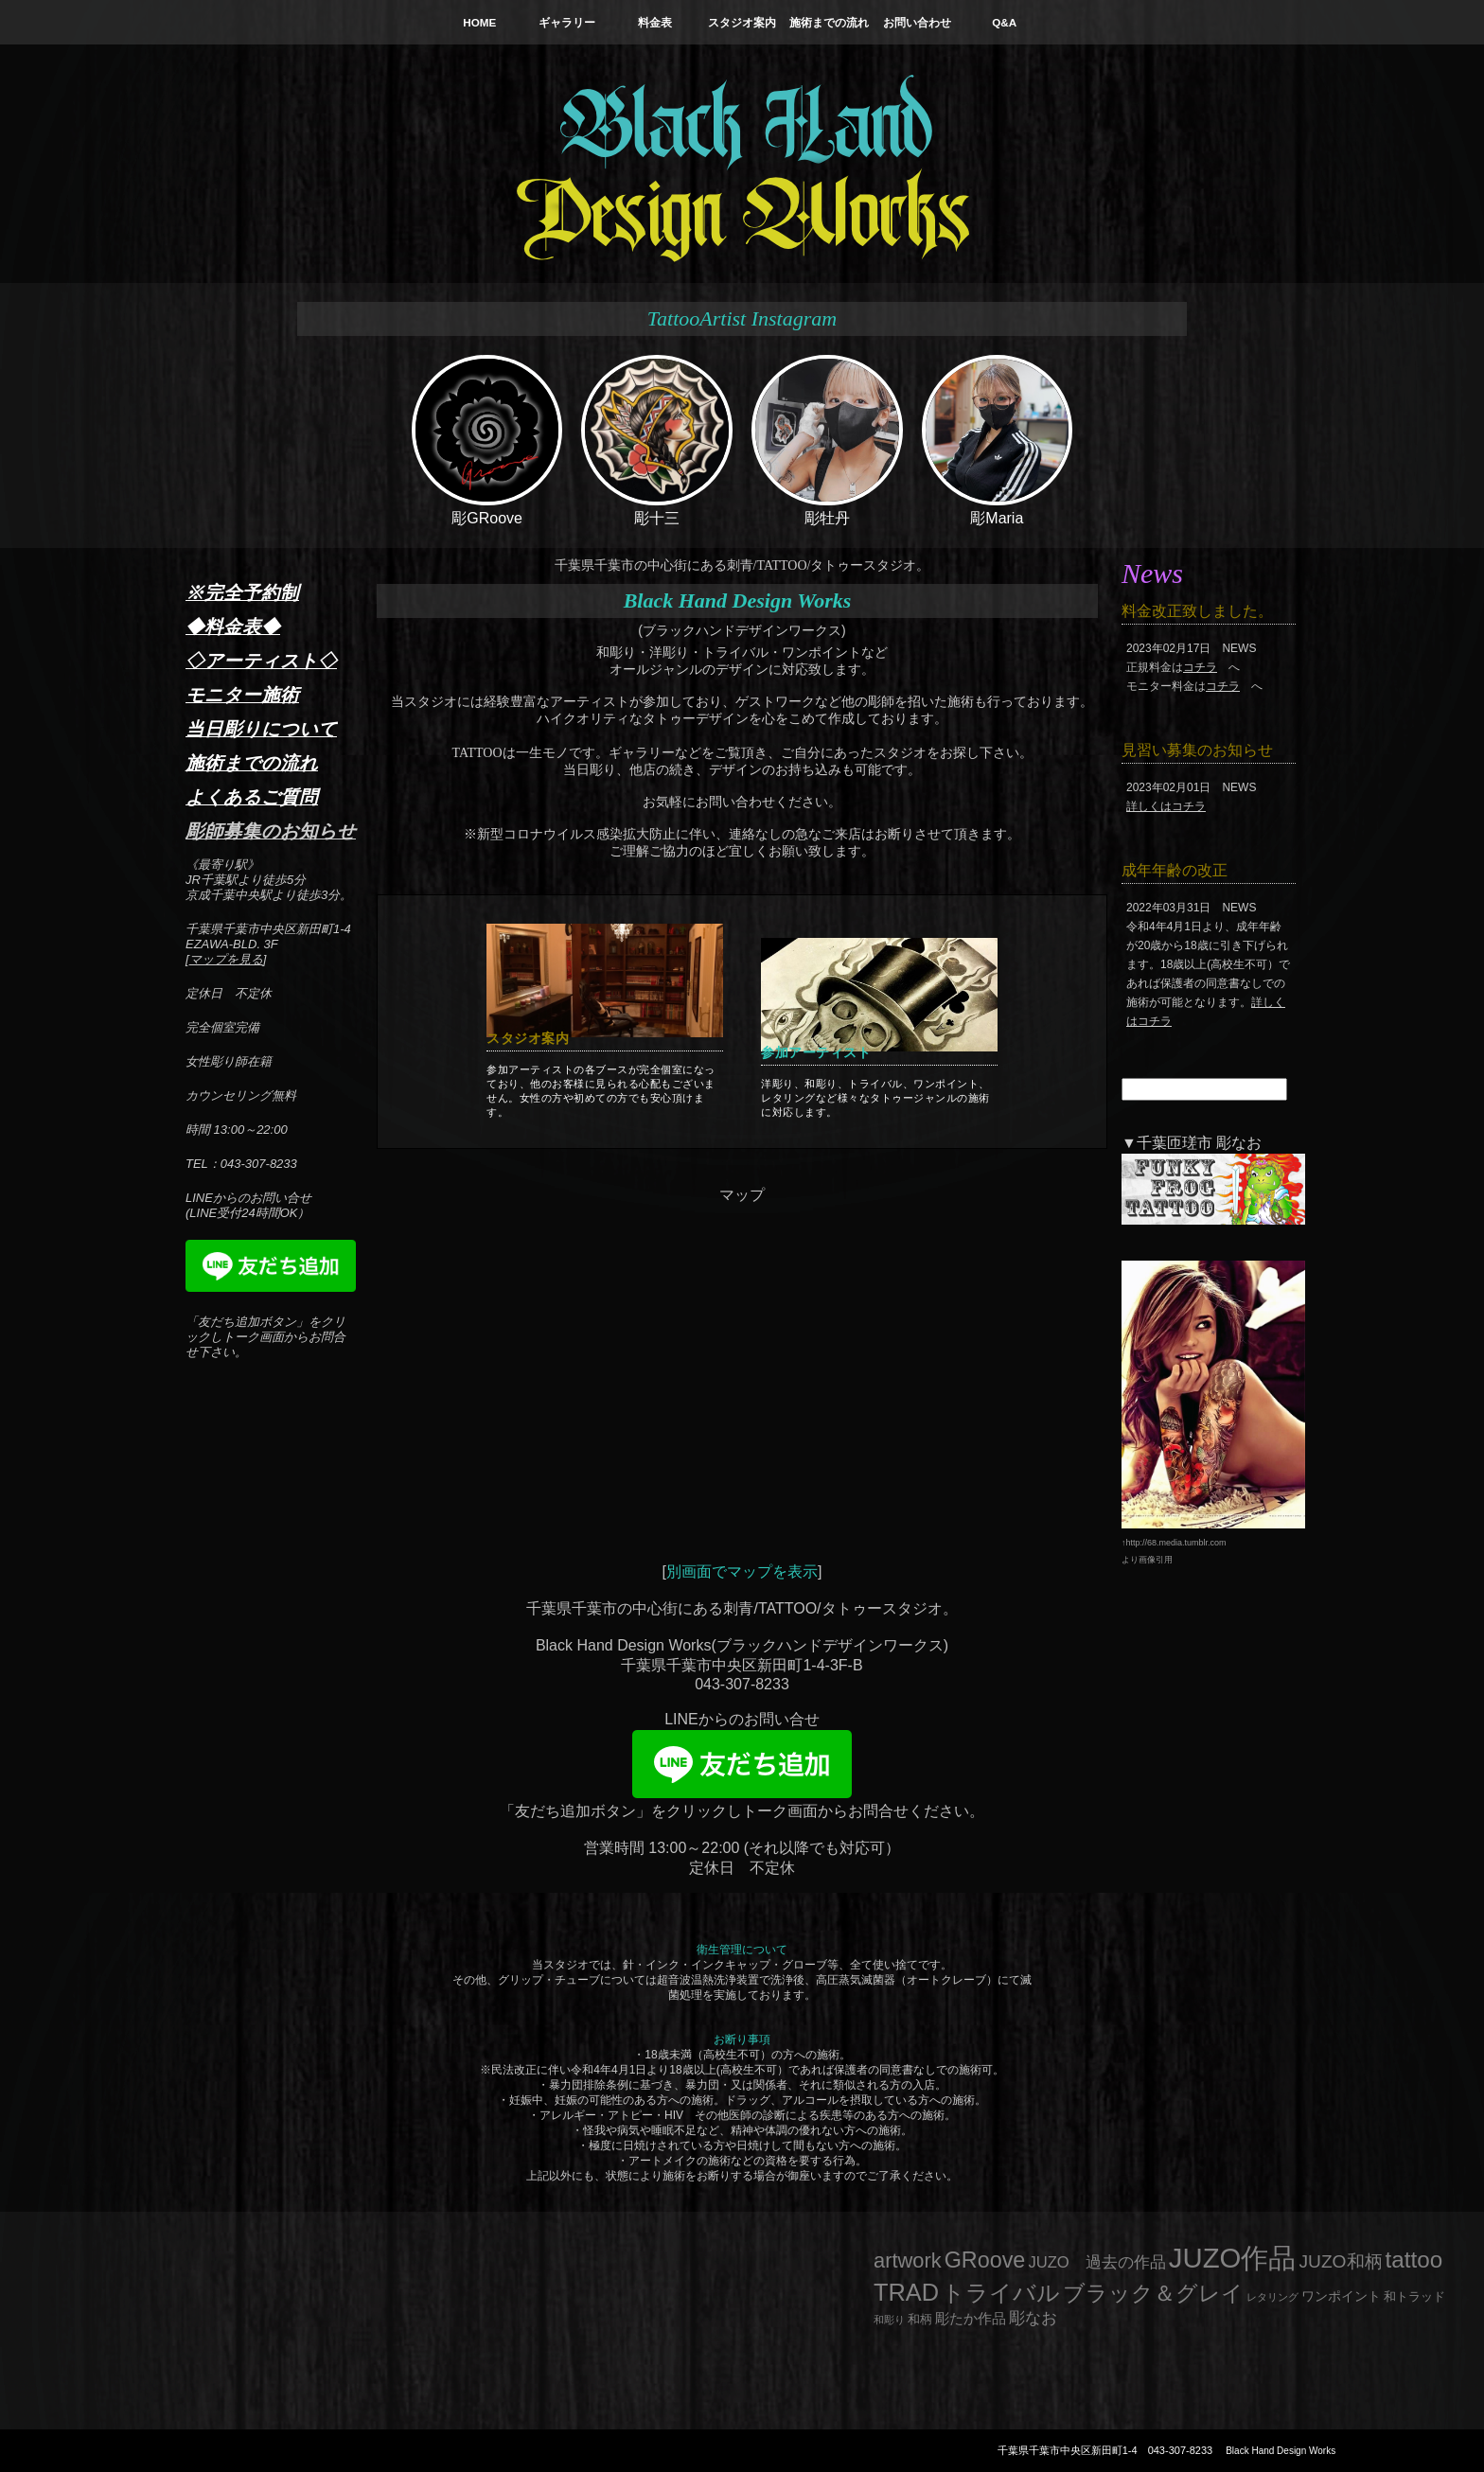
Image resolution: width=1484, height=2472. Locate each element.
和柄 (920, 2319)
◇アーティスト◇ (261, 660)
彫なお (1033, 2318)
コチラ (1200, 667)
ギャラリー (567, 22)
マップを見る (226, 959)
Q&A (1004, 22)
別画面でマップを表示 (742, 1571)
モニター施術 (242, 694)
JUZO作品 (1233, 2257)
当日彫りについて (261, 728)
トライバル (1001, 2292)
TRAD (906, 2292)
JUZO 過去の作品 (1096, 2262)
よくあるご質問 (252, 796)
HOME (479, 22)
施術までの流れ (829, 22)
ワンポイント (1341, 2296)
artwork (908, 2260)
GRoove (985, 2260)
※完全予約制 (242, 592)
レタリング (1272, 2297)
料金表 (655, 22)
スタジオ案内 (742, 22)
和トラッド (1414, 2297)
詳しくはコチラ (1166, 806)
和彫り (889, 2319)
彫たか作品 (970, 2318)
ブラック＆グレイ (1153, 2293)
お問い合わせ (917, 22)
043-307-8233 (1180, 2450)
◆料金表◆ (233, 626)
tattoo (1414, 2259)
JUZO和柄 (1341, 2261)
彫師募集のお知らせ (271, 831)
